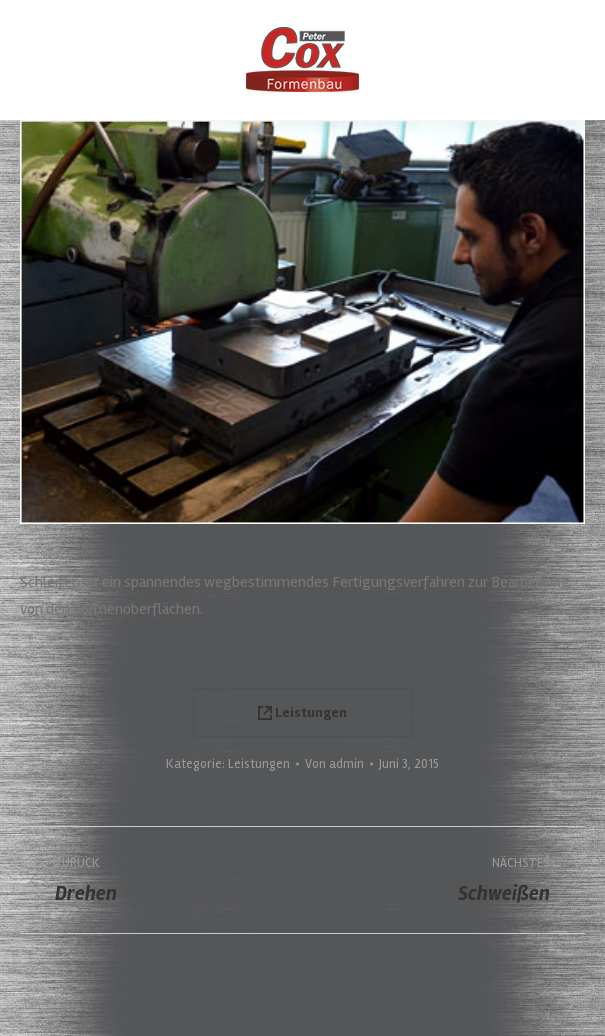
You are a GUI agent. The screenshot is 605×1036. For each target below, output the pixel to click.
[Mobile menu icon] (32, 60)
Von (334, 764)
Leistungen (302, 712)
